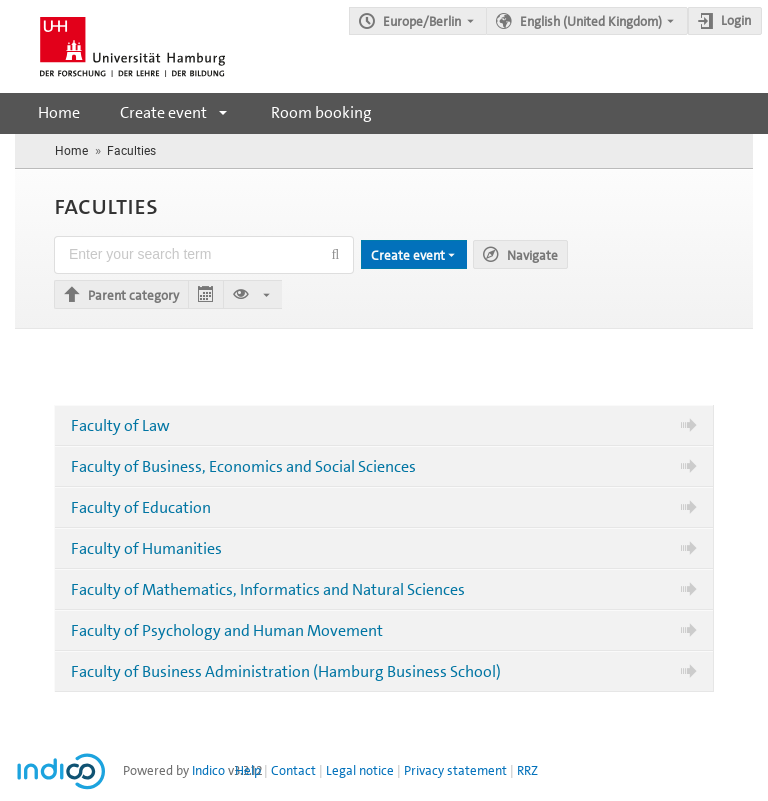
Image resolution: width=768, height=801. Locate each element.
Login (736, 20)
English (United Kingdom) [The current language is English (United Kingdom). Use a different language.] (591, 21)
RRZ (527, 770)
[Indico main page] (112, 46)
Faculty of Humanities (146, 548)
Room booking (321, 112)
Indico (208, 770)
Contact (293, 770)
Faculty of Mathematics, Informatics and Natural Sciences (268, 589)
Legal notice (360, 770)
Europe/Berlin (422, 21)
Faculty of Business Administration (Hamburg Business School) (286, 671)
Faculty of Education (141, 507)
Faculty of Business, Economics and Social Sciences (243, 466)
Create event (163, 112)
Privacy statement (455, 770)
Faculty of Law (120, 425)
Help (248, 770)
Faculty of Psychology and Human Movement (227, 630)
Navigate (532, 255)
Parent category (133, 295)
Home (59, 112)
